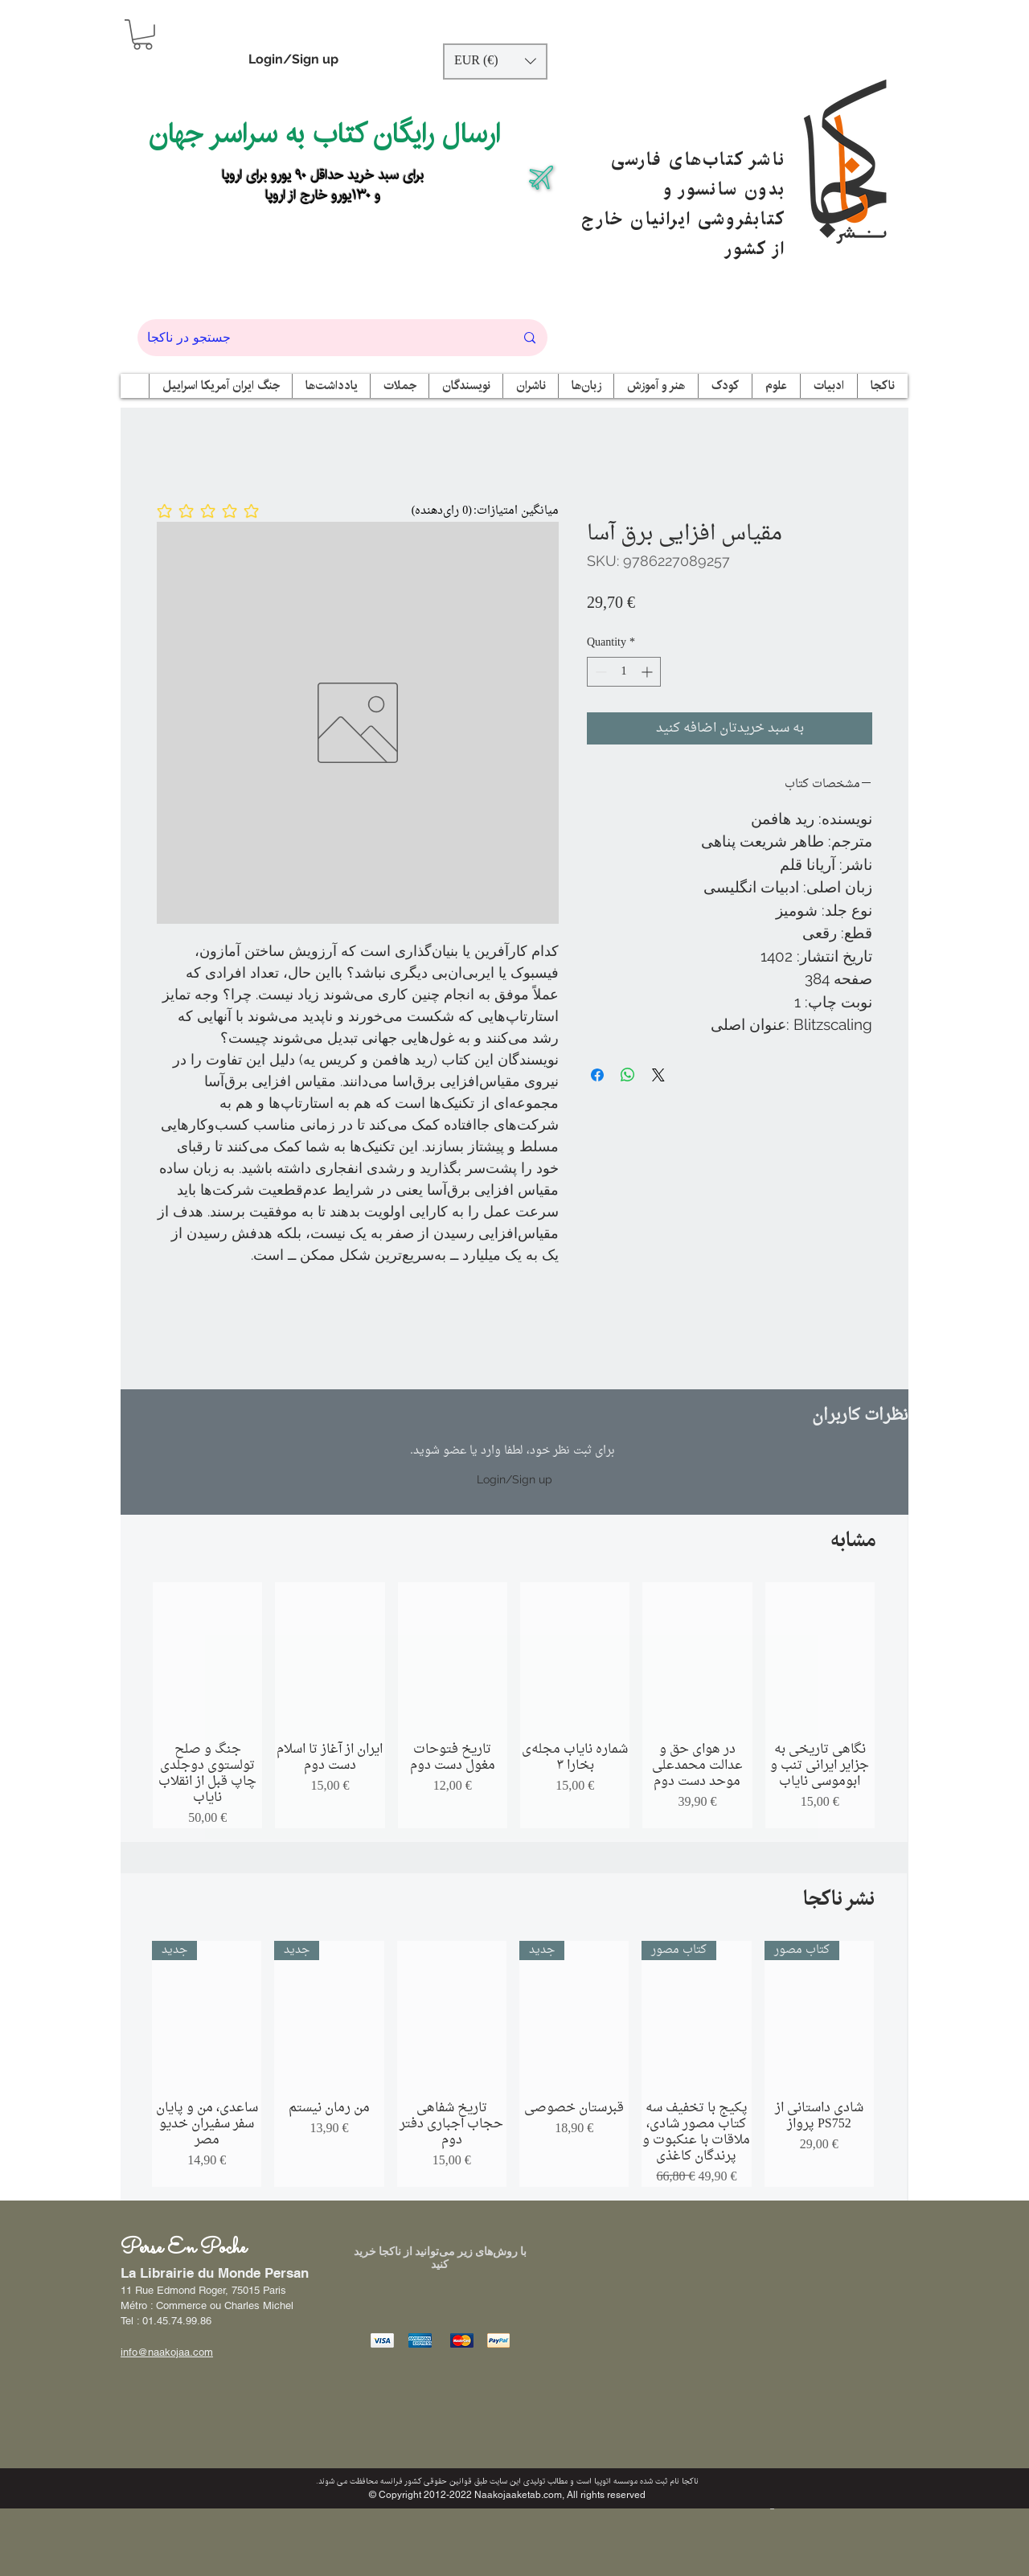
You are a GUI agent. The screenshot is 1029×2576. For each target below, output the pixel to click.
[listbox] (495, 61)
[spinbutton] (623, 672)
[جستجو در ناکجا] (318, 337)
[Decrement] (599, 672)
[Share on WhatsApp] (627, 1075)
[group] (514, 1705)
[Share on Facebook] (597, 1075)
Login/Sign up (293, 59)
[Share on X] (658, 1075)
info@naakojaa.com (167, 2352)
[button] (143, 34)
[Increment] (648, 672)
